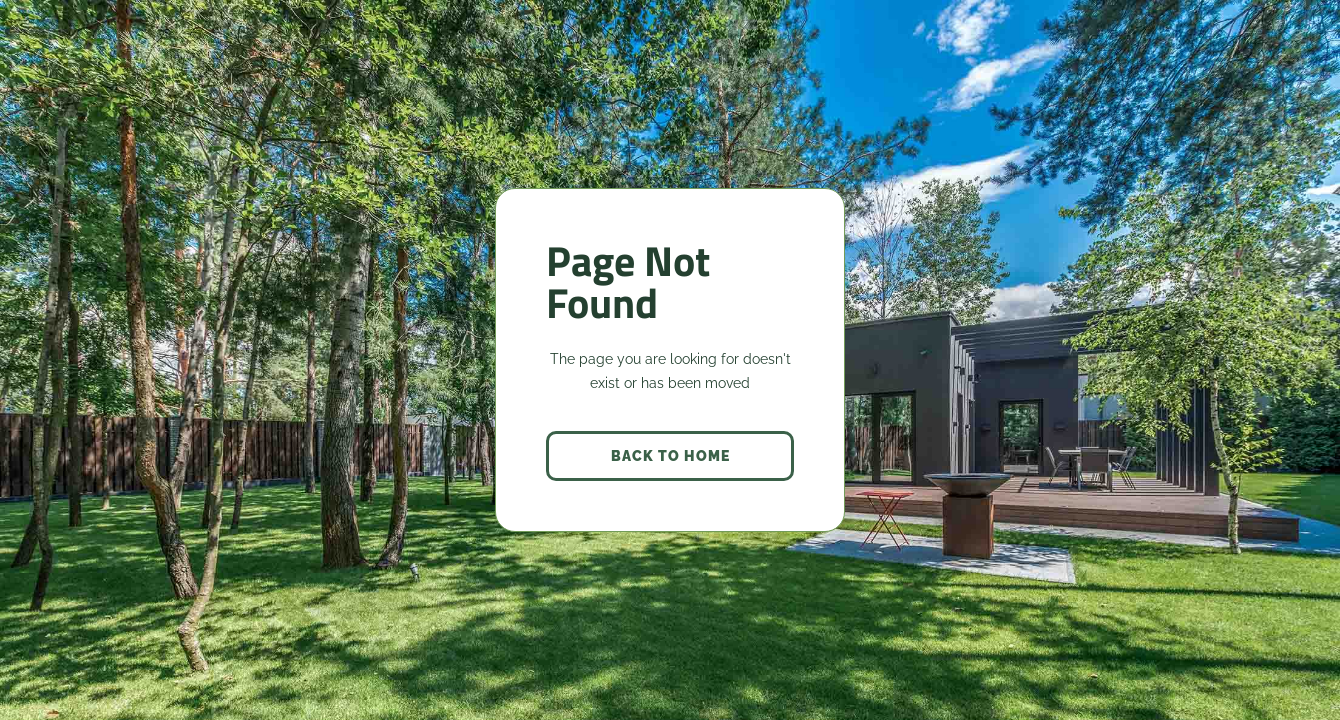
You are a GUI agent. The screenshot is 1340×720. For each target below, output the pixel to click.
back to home (670, 456)
